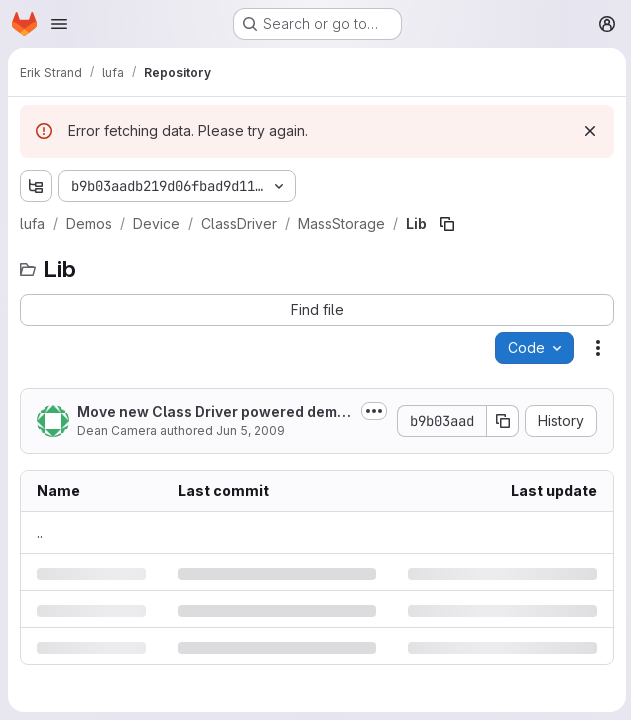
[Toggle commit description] (371, 411)
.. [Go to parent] (40, 532)
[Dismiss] (587, 131)
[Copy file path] (447, 224)
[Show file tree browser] (36, 186)
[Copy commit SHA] (500, 421)
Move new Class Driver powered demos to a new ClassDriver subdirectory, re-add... (213, 412)
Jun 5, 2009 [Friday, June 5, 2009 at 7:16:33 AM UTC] (250, 430)
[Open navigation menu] (59, 24)
